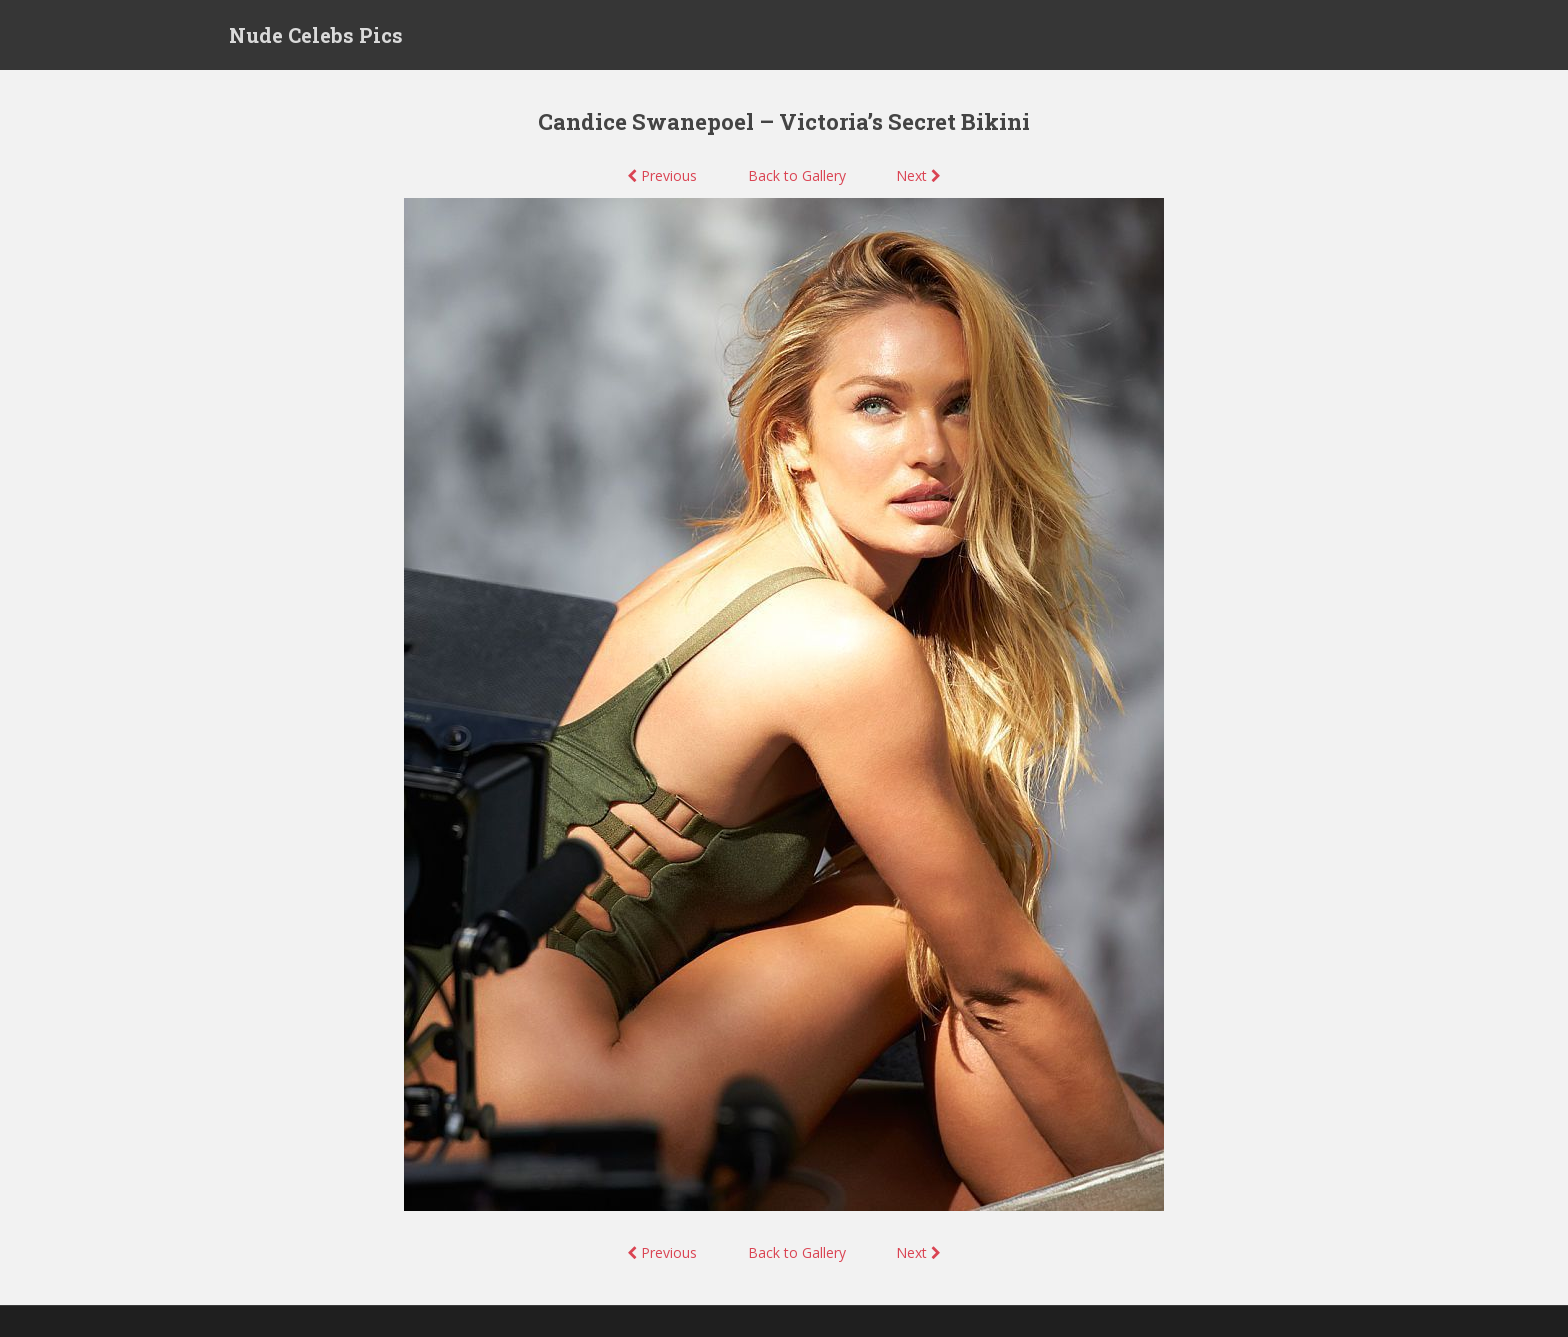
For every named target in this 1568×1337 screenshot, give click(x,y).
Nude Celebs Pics (316, 35)
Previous (662, 175)
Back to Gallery (797, 175)
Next (918, 175)
